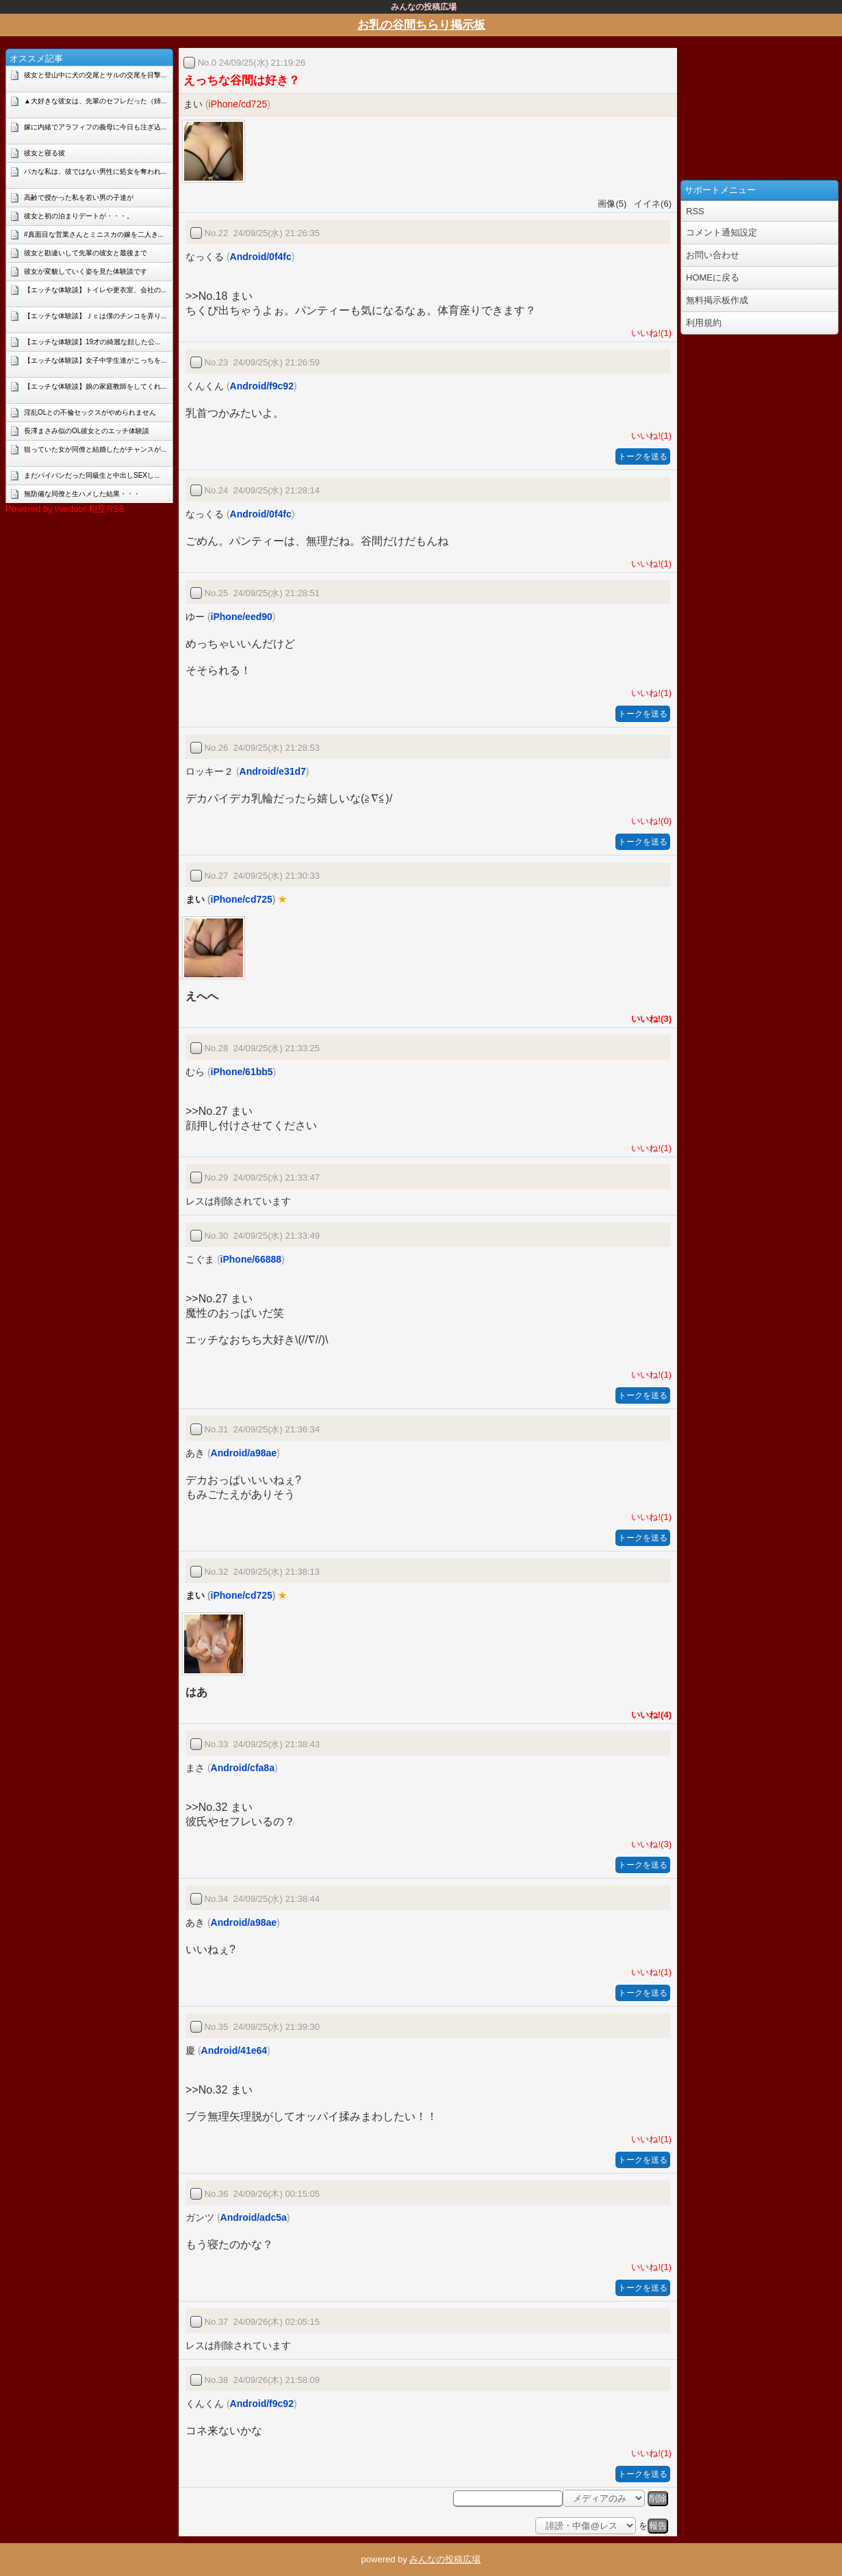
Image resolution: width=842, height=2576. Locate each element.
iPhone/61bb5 (242, 1071)
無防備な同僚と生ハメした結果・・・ (82, 494)
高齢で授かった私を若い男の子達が (78, 197)
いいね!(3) (649, 1019)
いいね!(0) (649, 821)
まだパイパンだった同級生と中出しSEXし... (92, 475)
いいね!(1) (649, 333)
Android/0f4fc (261, 256)
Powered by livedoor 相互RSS (65, 509)
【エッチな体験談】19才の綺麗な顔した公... (92, 342)
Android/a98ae (244, 1452)
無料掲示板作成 (717, 300)
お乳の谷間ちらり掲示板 (421, 24)
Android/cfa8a (243, 1767)
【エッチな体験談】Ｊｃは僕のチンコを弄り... (95, 316)
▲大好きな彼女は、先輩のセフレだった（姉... (95, 101)
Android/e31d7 (273, 771)
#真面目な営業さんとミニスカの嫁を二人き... (94, 234)
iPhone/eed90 (241, 616)
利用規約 (704, 323)
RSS (695, 211)
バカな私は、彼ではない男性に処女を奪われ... (95, 171)
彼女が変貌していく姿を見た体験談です (85, 271)
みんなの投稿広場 (445, 2559)
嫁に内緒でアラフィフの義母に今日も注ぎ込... (95, 127)
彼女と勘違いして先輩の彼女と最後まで (85, 253)
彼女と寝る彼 (44, 153)
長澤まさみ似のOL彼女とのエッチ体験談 (86, 431)
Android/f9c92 (262, 386)
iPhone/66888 (251, 1259)
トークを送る (642, 456)
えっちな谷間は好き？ (241, 80)
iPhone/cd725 (238, 104)
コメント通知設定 (721, 232)
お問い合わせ (712, 255)
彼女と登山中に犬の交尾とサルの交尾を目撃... (95, 75)
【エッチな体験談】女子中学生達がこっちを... (95, 360)
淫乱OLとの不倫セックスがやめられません (90, 412)
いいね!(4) (649, 1715)
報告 (658, 2526)
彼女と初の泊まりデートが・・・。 (78, 216)
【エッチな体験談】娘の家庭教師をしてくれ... (95, 386)
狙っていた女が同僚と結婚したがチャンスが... (95, 449)
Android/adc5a (253, 2217)
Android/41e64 (234, 2050)
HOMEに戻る (712, 277)
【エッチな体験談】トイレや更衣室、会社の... (95, 290)
